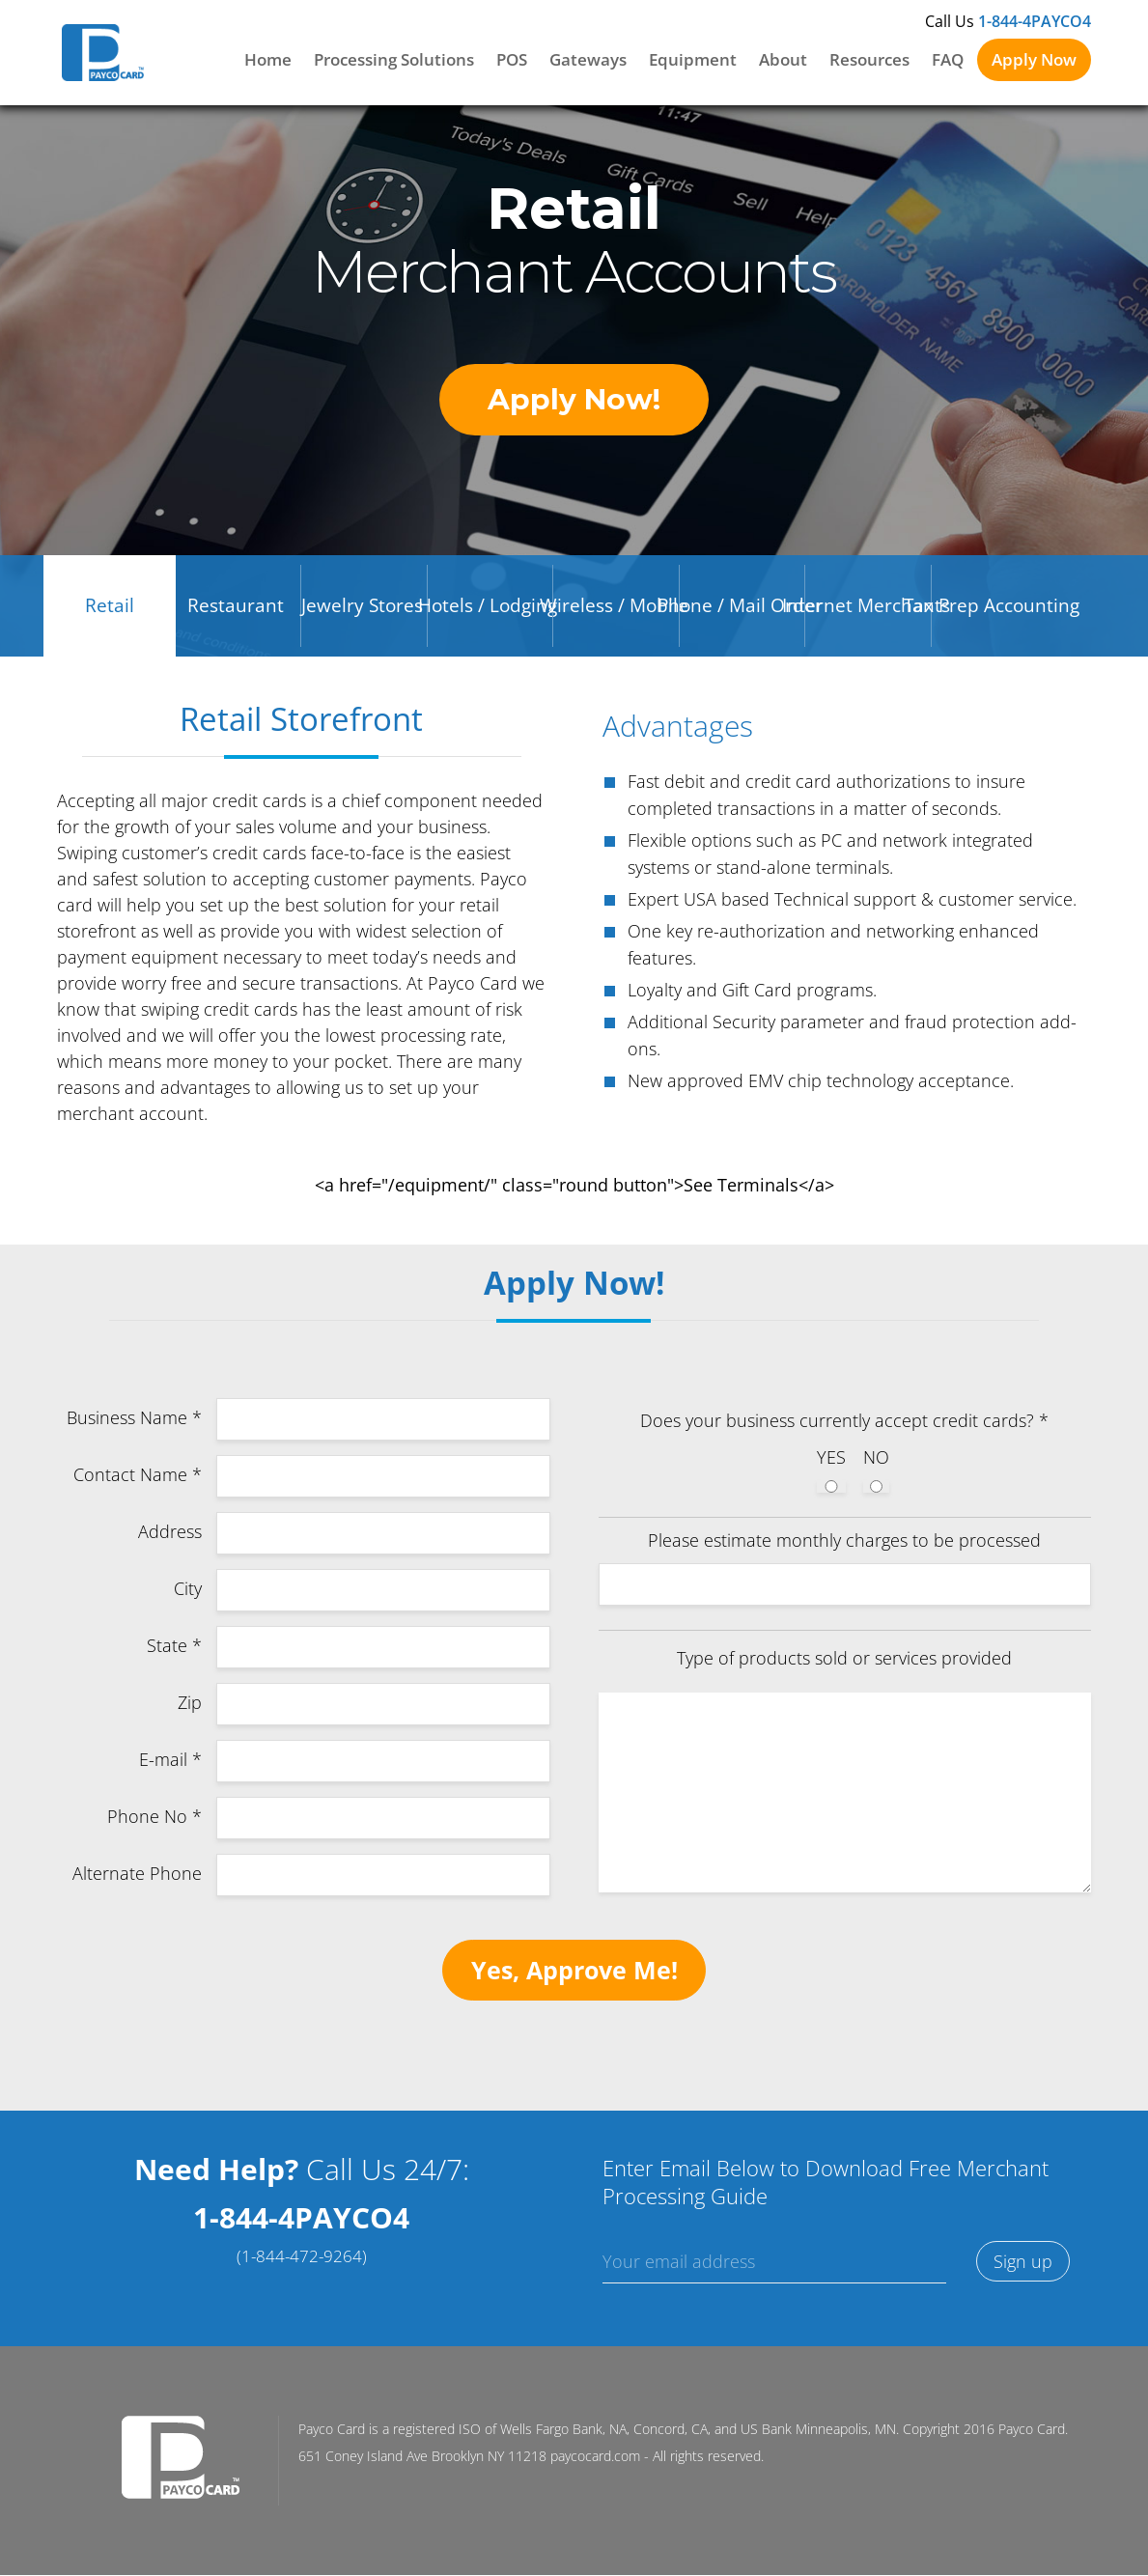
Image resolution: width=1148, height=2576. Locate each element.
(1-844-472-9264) (302, 2266)
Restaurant (235, 609)
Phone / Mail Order (740, 609)
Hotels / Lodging (488, 609)
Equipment (693, 59)
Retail (109, 609)
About (783, 59)
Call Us (1008, 21)
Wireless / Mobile (613, 609)
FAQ (948, 59)
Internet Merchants (865, 609)
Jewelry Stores (362, 609)
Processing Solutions (394, 59)
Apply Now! (574, 401)
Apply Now (1034, 59)
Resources (869, 59)
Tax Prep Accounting (992, 609)
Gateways (588, 59)
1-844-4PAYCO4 (301, 2228)
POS (511, 59)
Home (268, 59)
